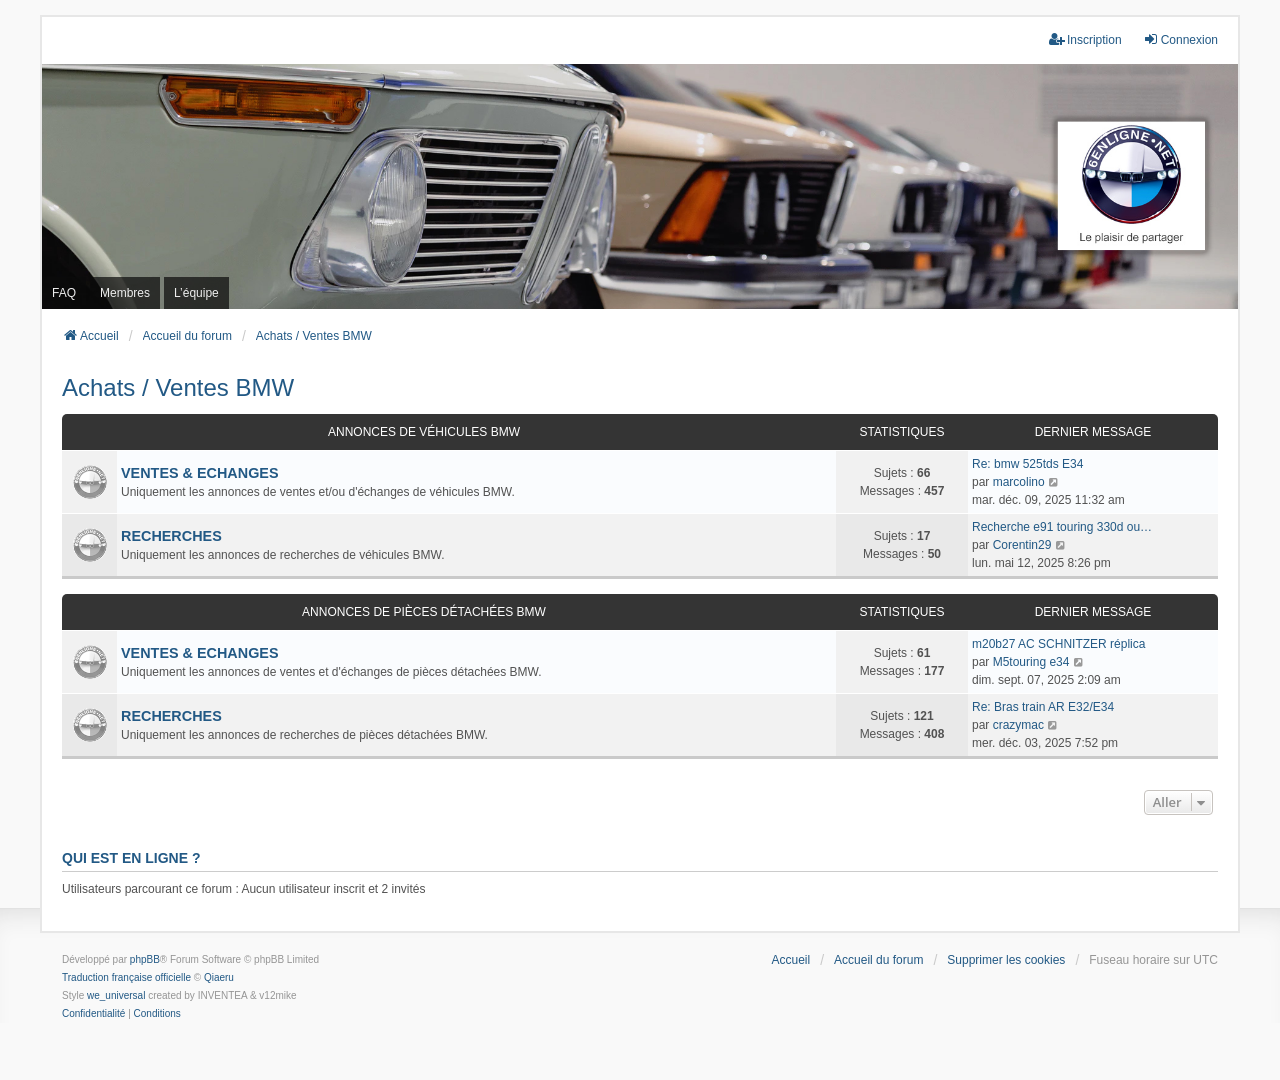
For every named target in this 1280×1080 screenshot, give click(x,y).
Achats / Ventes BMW (178, 387)
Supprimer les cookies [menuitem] (1006, 960)
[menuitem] (93, 1014)
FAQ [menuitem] (64, 293)
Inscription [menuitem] (1085, 39)
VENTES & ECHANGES (200, 473)
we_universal (116, 995)
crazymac (1018, 725)
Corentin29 (1022, 545)
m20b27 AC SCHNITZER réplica (1058, 644)
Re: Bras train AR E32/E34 (1043, 707)
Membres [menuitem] (125, 293)
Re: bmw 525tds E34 (1027, 464)
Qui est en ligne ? (131, 858)
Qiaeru (219, 977)
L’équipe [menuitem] (196, 293)
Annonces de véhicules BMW (424, 432)
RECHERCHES (171, 536)
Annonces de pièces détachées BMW (424, 612)
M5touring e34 (1031, 662)
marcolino (1019, 482)
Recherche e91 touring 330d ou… (1062, 527)
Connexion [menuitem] (1180, 39)
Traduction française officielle (126, 977)
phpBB (145, 959)
